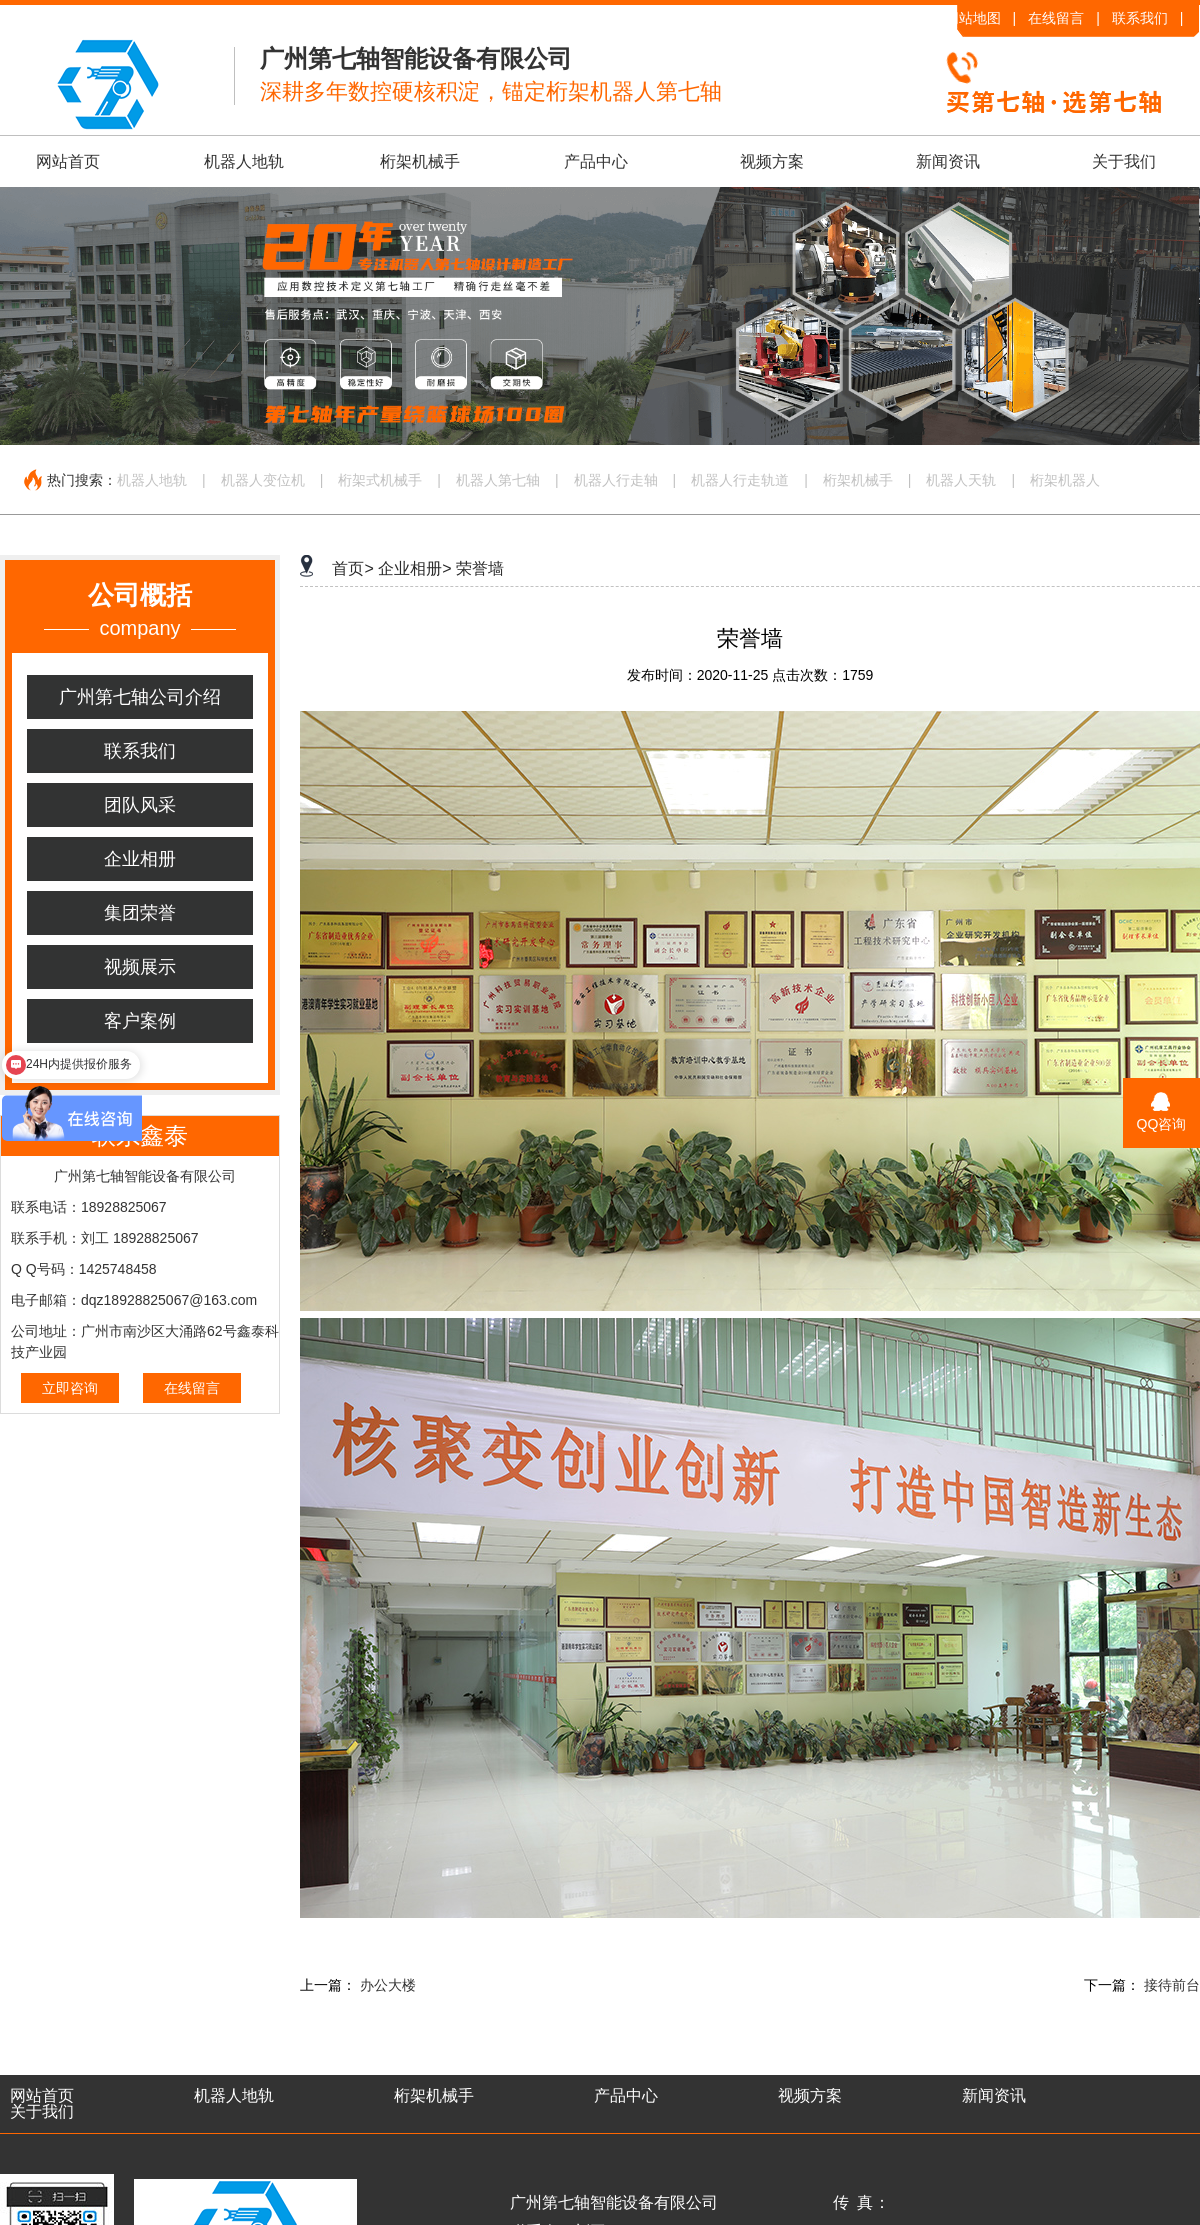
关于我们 (1124, 161)
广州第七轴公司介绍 (140, 697)
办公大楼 (388, 1985)
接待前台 (1172, 1985)
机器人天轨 (961, 480)
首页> (352, 568)
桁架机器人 (1065, 480)
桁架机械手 (420, 161)
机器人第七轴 (498, 480)
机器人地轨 (244, 161)
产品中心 (596, 161)
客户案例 (140, 1021)
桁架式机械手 (380, 480)
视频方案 (772, 161)
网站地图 (973, 18)
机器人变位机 (263, 480)
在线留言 (1056, 18)
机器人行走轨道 (740, 480)
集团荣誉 (140, 913)
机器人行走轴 (616, 480)
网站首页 (68, 161)
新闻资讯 (948, 161)
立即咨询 (70, 1388)
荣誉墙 (480, 568)
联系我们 (1140, 18)
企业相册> (414, 568)
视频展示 (140, 967)
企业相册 (140, 859)
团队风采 (140, 805)
